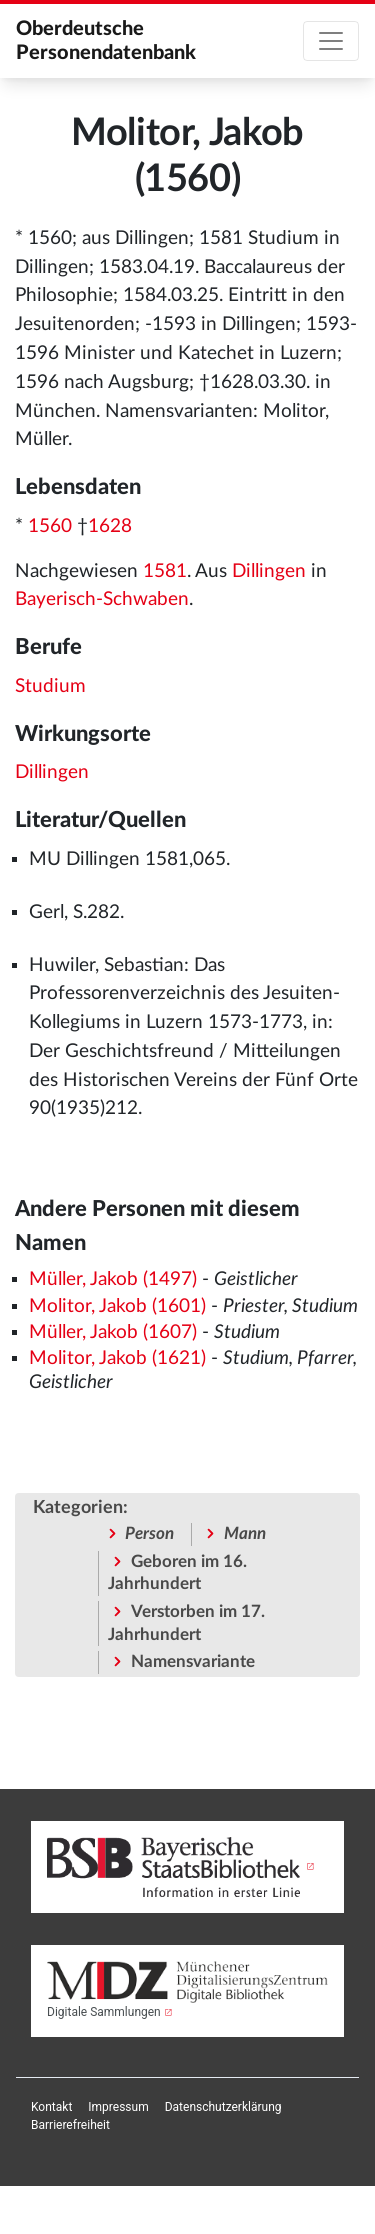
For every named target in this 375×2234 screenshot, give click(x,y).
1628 (110, 526)
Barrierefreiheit (70, 2125)
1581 (165, 571)
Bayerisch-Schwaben (102, 599)
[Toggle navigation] (331, 41)
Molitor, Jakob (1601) (117, 1306)
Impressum (118, 2107)
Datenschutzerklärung (223, 2107)
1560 (50, 526)
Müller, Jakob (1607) (113, 1332)
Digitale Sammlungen (104, 2012)
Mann (245, 1533)
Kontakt (51, 2107)
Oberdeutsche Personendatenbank (106, 41)
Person (149, 1533)
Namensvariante (193, 1661)
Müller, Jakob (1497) (113, 1279)
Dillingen (269, 571)
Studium (50, 686)
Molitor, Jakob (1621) (117, 1358)
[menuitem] (51, 2107)
